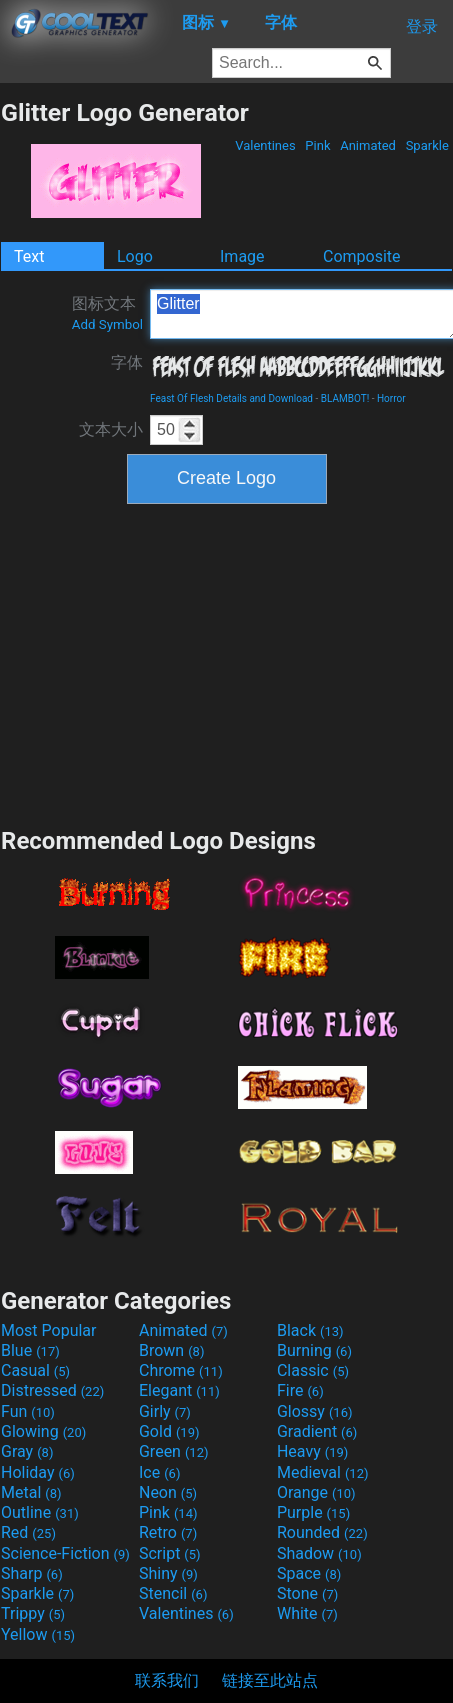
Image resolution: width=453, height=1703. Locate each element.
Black (310, 1330)
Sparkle (427, 145)
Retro (168, 1532)
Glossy (315, 1411)
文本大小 (111, 429)
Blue (30, 1350)
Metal (31, 1492)
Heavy (312, 1451)
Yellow (38, 1634)
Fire (300, 1390)
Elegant (179, 1390)
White (307, 1613)
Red (28, 1532)
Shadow (319, 1553)
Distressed (52, 1390)
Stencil (173, 1593)
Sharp (32, 1573)
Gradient (317, 1431)
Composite (362, 256)
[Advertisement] (227, 663)
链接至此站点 (270, 1680)
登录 (422, 26)
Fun (28, 1411)
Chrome (181, 1370)
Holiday (38, 1472)
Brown (171, 1350)
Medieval (323, 1472)
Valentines (265, 145)
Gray (27, 1451)
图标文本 (107, 313)
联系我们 (167, 1680)
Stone (307, 1593)
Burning (314, 1350)
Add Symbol (107, 324)
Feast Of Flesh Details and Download (231, 398)
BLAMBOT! (345, 398)
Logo (135, 256)
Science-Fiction (65, 1553)
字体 (127, 362)
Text (29, 256)
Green (174, 1451)
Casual (35, 1370)
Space (309, 1573)
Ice (159, 1472)
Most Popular (49, 1330)
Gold (169, 1431)
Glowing (43, 1431)
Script (170, 1553)
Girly (165, 1411)
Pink (318, 145)
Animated (368, 145)
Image (242, 256)
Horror (391, 398)
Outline (40, 1512)
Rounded (322, 1532)
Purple (313, 1512)
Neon (168, 1492)
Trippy (33, 1613)
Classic (313, 1370)
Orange (316, 1492)
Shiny (168, 1573)
